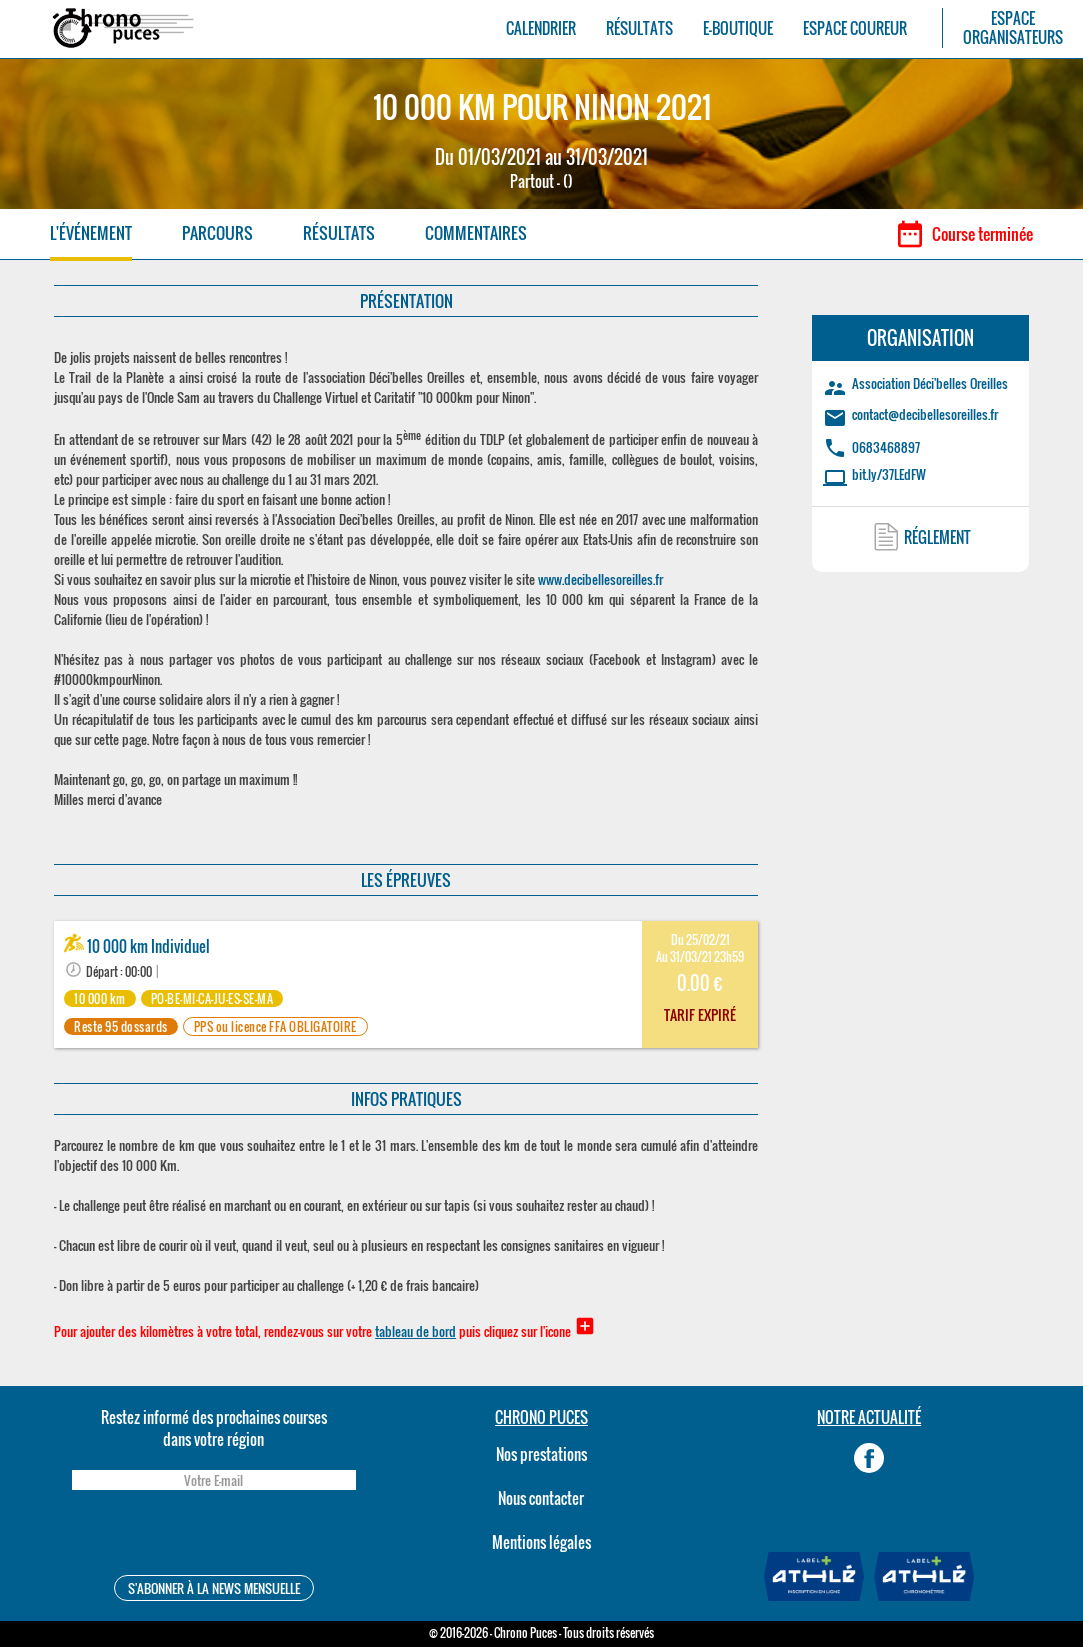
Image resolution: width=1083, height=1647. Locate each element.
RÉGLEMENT (937, 537)
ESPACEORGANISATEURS (1013, 28)
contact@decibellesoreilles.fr (925, 414)
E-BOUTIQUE (738, 28)
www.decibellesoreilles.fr (600, 579)
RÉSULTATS (639, 28)
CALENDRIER (541, 28)
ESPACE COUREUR (855, 28)
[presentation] (214, 1535)
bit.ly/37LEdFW (889, 474)
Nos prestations (541, 1454)
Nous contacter (541, 1498)
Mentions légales (541, 1542)
